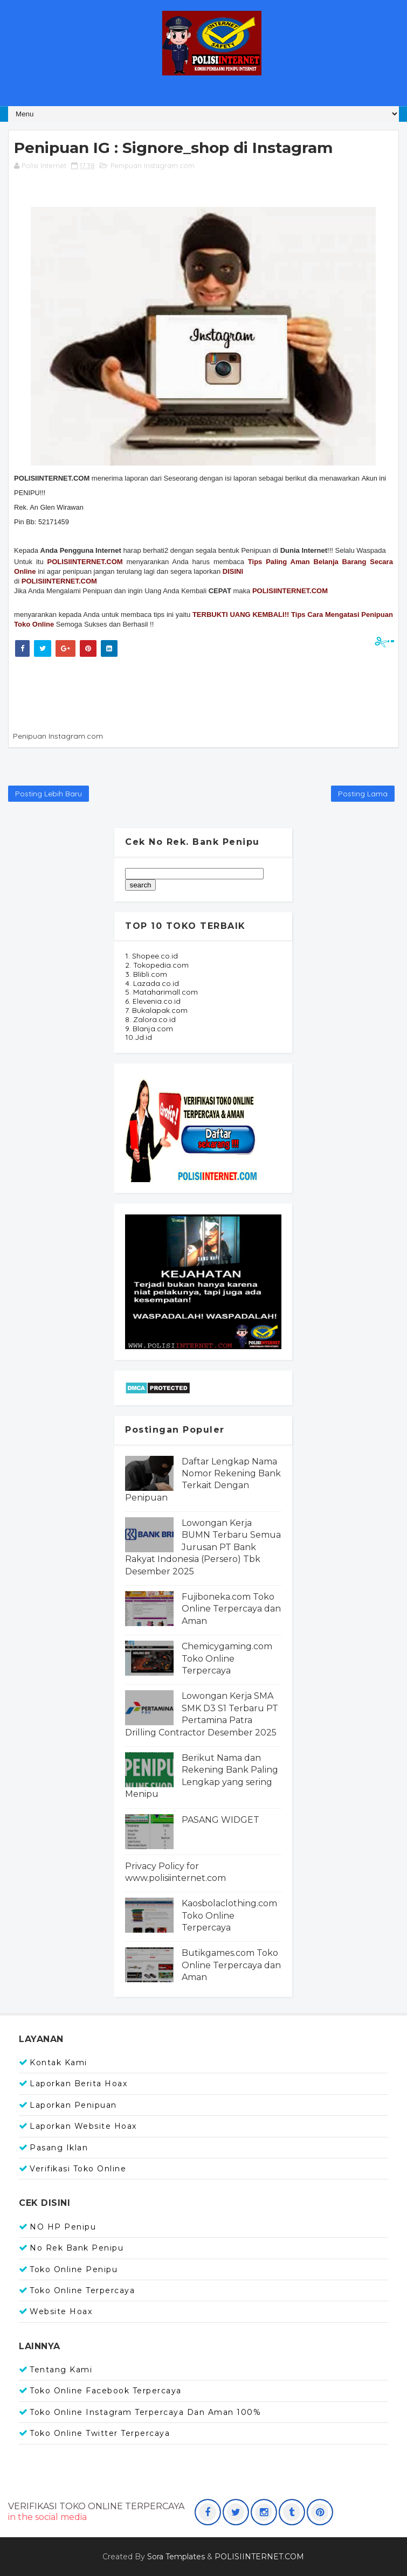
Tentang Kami (61, 2369)
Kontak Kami (58, 2062)
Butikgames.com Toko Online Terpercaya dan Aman (231, 1965)
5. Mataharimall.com (161, 992)
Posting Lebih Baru (48, 794)
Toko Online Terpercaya (82, 2290)
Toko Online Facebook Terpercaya (106, 2391)
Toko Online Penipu (74, 2269)
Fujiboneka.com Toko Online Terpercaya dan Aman (231, 1609)
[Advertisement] (207, 692)
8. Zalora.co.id (150, 1019)
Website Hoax (61, 2311)
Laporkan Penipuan (73, 2105)
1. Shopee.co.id (151, 956)
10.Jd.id (138, 1037)
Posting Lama (363, 794)
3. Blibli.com (146, 974)
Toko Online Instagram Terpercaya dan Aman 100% (145, 2412)
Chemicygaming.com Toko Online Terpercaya (227, 1658)
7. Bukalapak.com (156, 1010)
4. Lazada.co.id (152, 983)
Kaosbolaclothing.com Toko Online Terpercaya (229, 1915)
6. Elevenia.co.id (153, 1001)
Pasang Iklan (59, 2148)
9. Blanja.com (149, 1028)
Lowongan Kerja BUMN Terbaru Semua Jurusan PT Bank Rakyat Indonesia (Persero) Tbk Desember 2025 (203, 1547)
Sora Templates (176, 2556)
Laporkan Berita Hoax (78, 2083)
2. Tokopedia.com (157, 965)
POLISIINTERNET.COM (59, 581)
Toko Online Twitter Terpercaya (100, 2433)
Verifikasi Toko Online (78, 2169)
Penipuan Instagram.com (153, 165)
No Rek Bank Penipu (76, 2248)
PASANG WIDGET (220, 1820)
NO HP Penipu (63, 2227)
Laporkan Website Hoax (83, 2126)
